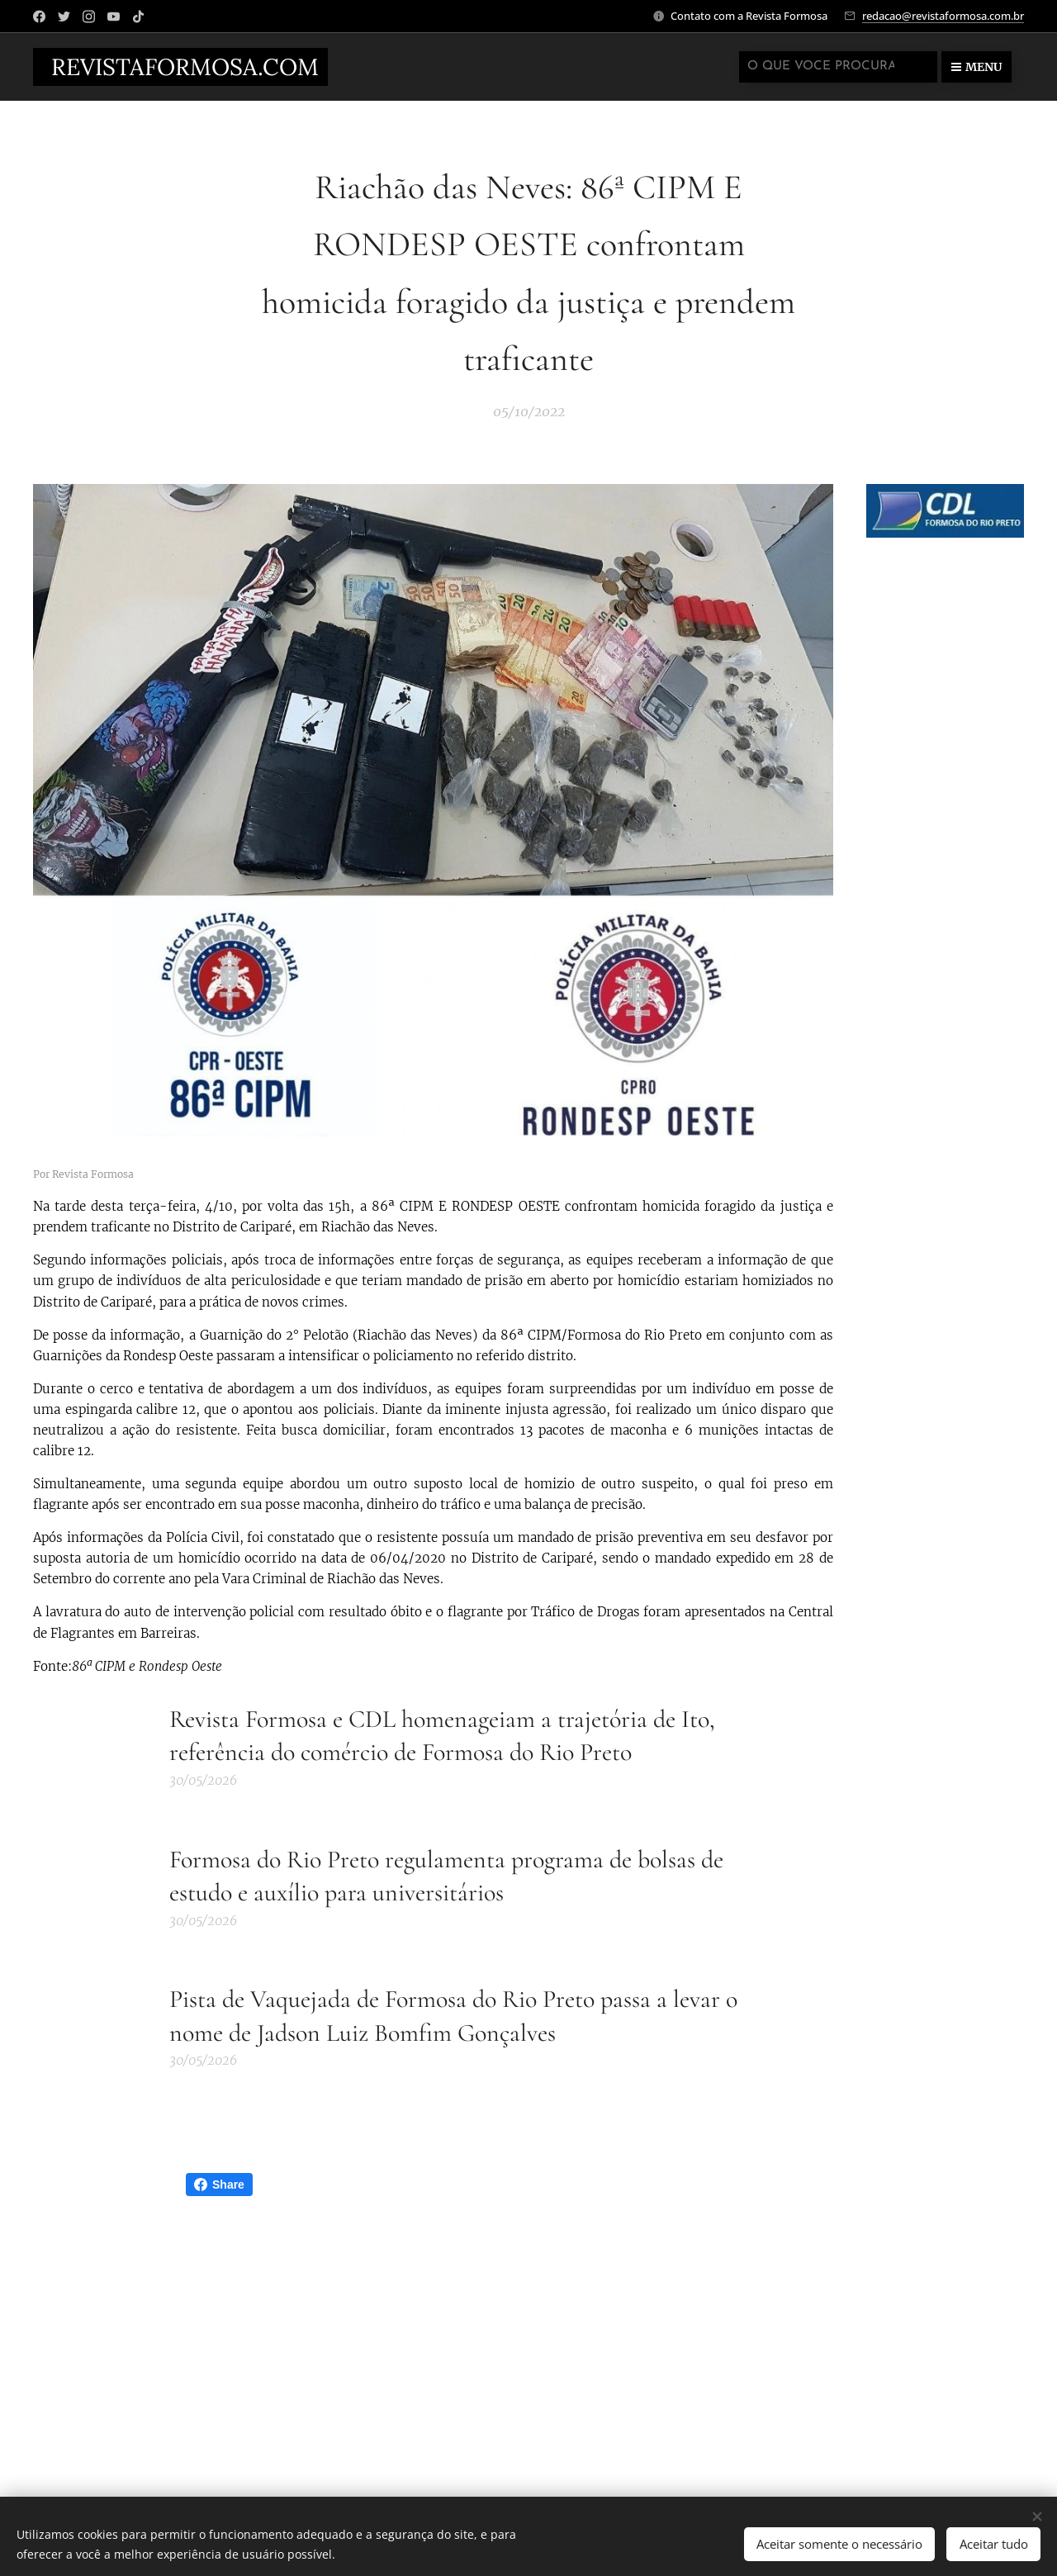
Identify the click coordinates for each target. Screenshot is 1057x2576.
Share (219, 2184)
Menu (976, 66)
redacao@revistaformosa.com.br (943, 15)
